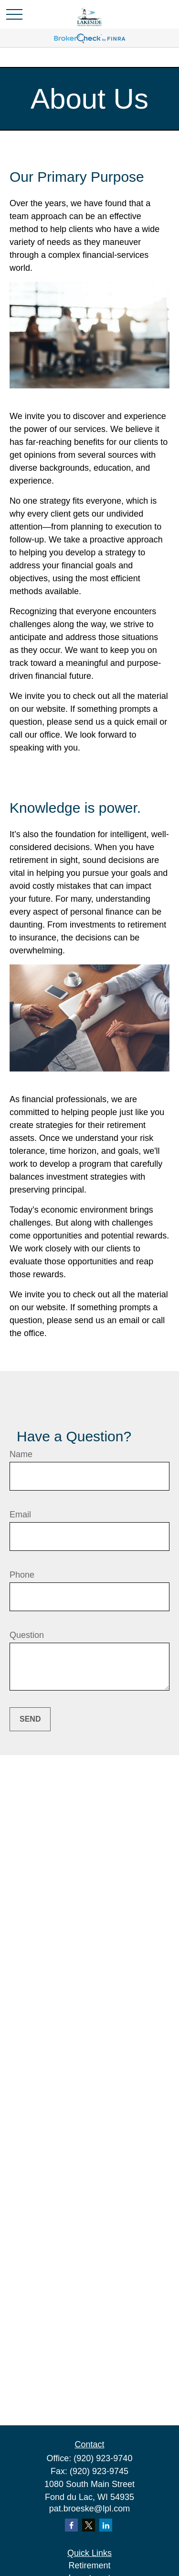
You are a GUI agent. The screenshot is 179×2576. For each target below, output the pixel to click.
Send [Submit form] (30, 1719)
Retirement (89, 2565)
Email (20, 1514)
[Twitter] (88, 2525)
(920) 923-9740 (103, 2458)
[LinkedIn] (105, 2525)
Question (27, 1635)
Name (21, 1454)
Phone (22, 1575)
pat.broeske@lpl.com (89, 2508)
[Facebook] (71, 2525)
